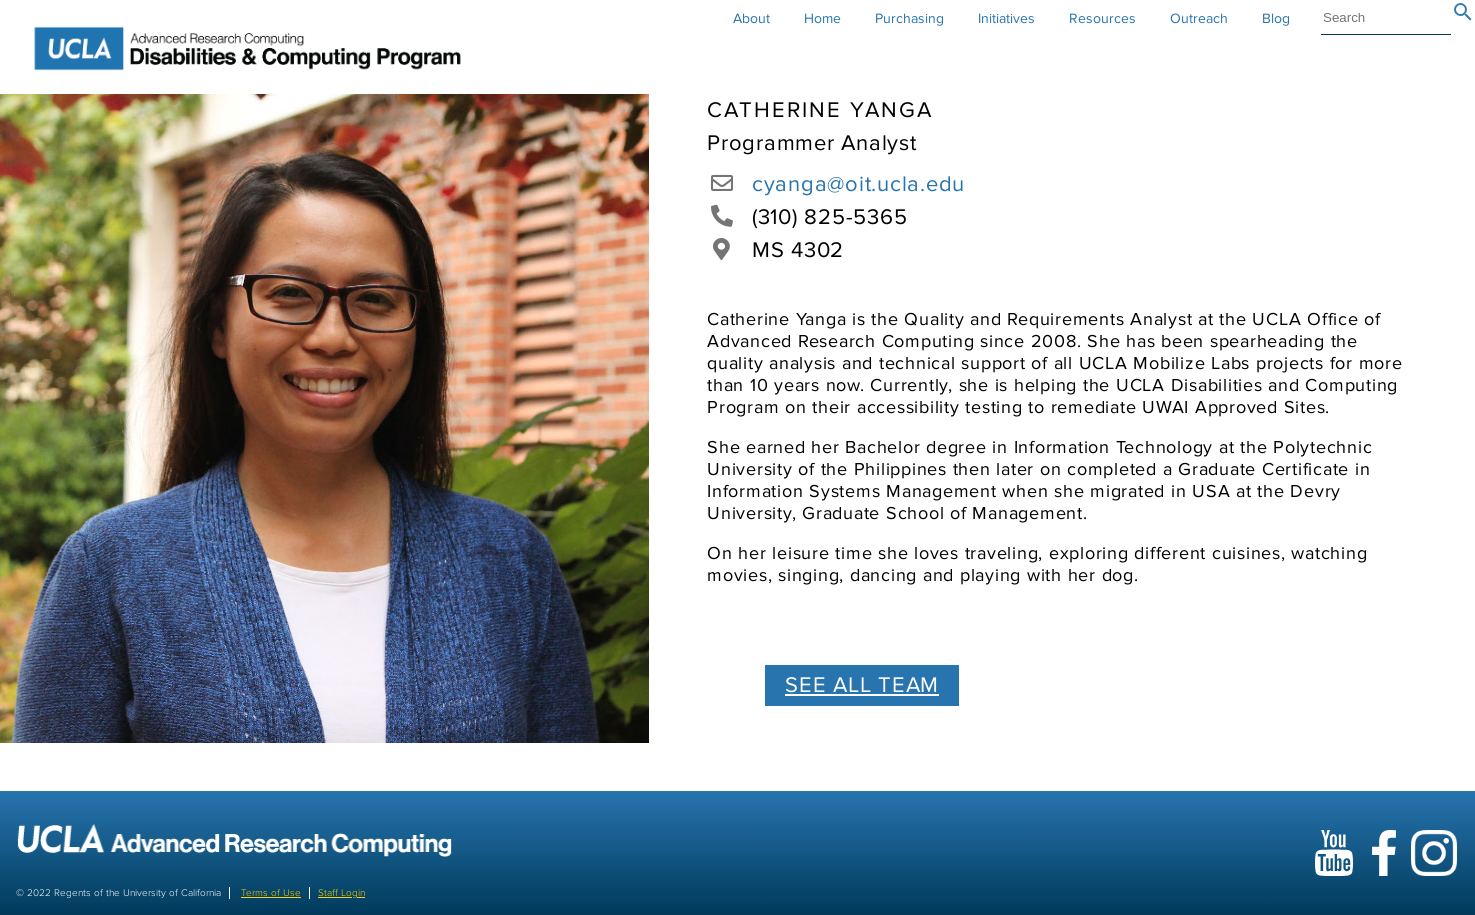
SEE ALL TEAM (862, 685)
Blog (1276, 18)
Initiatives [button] (1006, 18)
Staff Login (341, 893)
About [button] (751, 18)
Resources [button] (1102, 18)
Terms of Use (271, 893)
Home (822, 18)
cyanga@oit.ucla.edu (858, 184)
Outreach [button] (1199, 18)
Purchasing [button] (909, 18)
